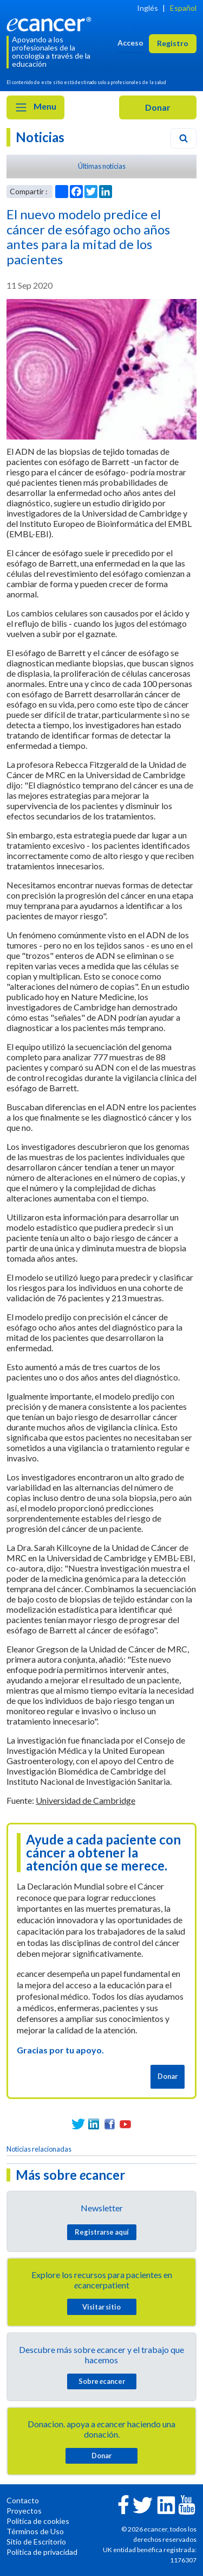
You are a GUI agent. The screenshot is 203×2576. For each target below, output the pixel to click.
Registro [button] (172, 43)
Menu (35, 107)
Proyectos (24, 2510)
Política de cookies (37, 2521)
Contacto (22, 2500)
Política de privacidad (41, 2551)
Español (183, 7)
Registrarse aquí (102, 2232)
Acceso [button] (130, 42)
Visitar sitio (101, 2307)
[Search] (184, 138)
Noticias (40, 137)
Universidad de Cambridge (85, 1800)
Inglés (147, 7)
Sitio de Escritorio (36, 2541)
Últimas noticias (102, 166)
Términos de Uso (35, 2531)
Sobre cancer (101, 2381)
